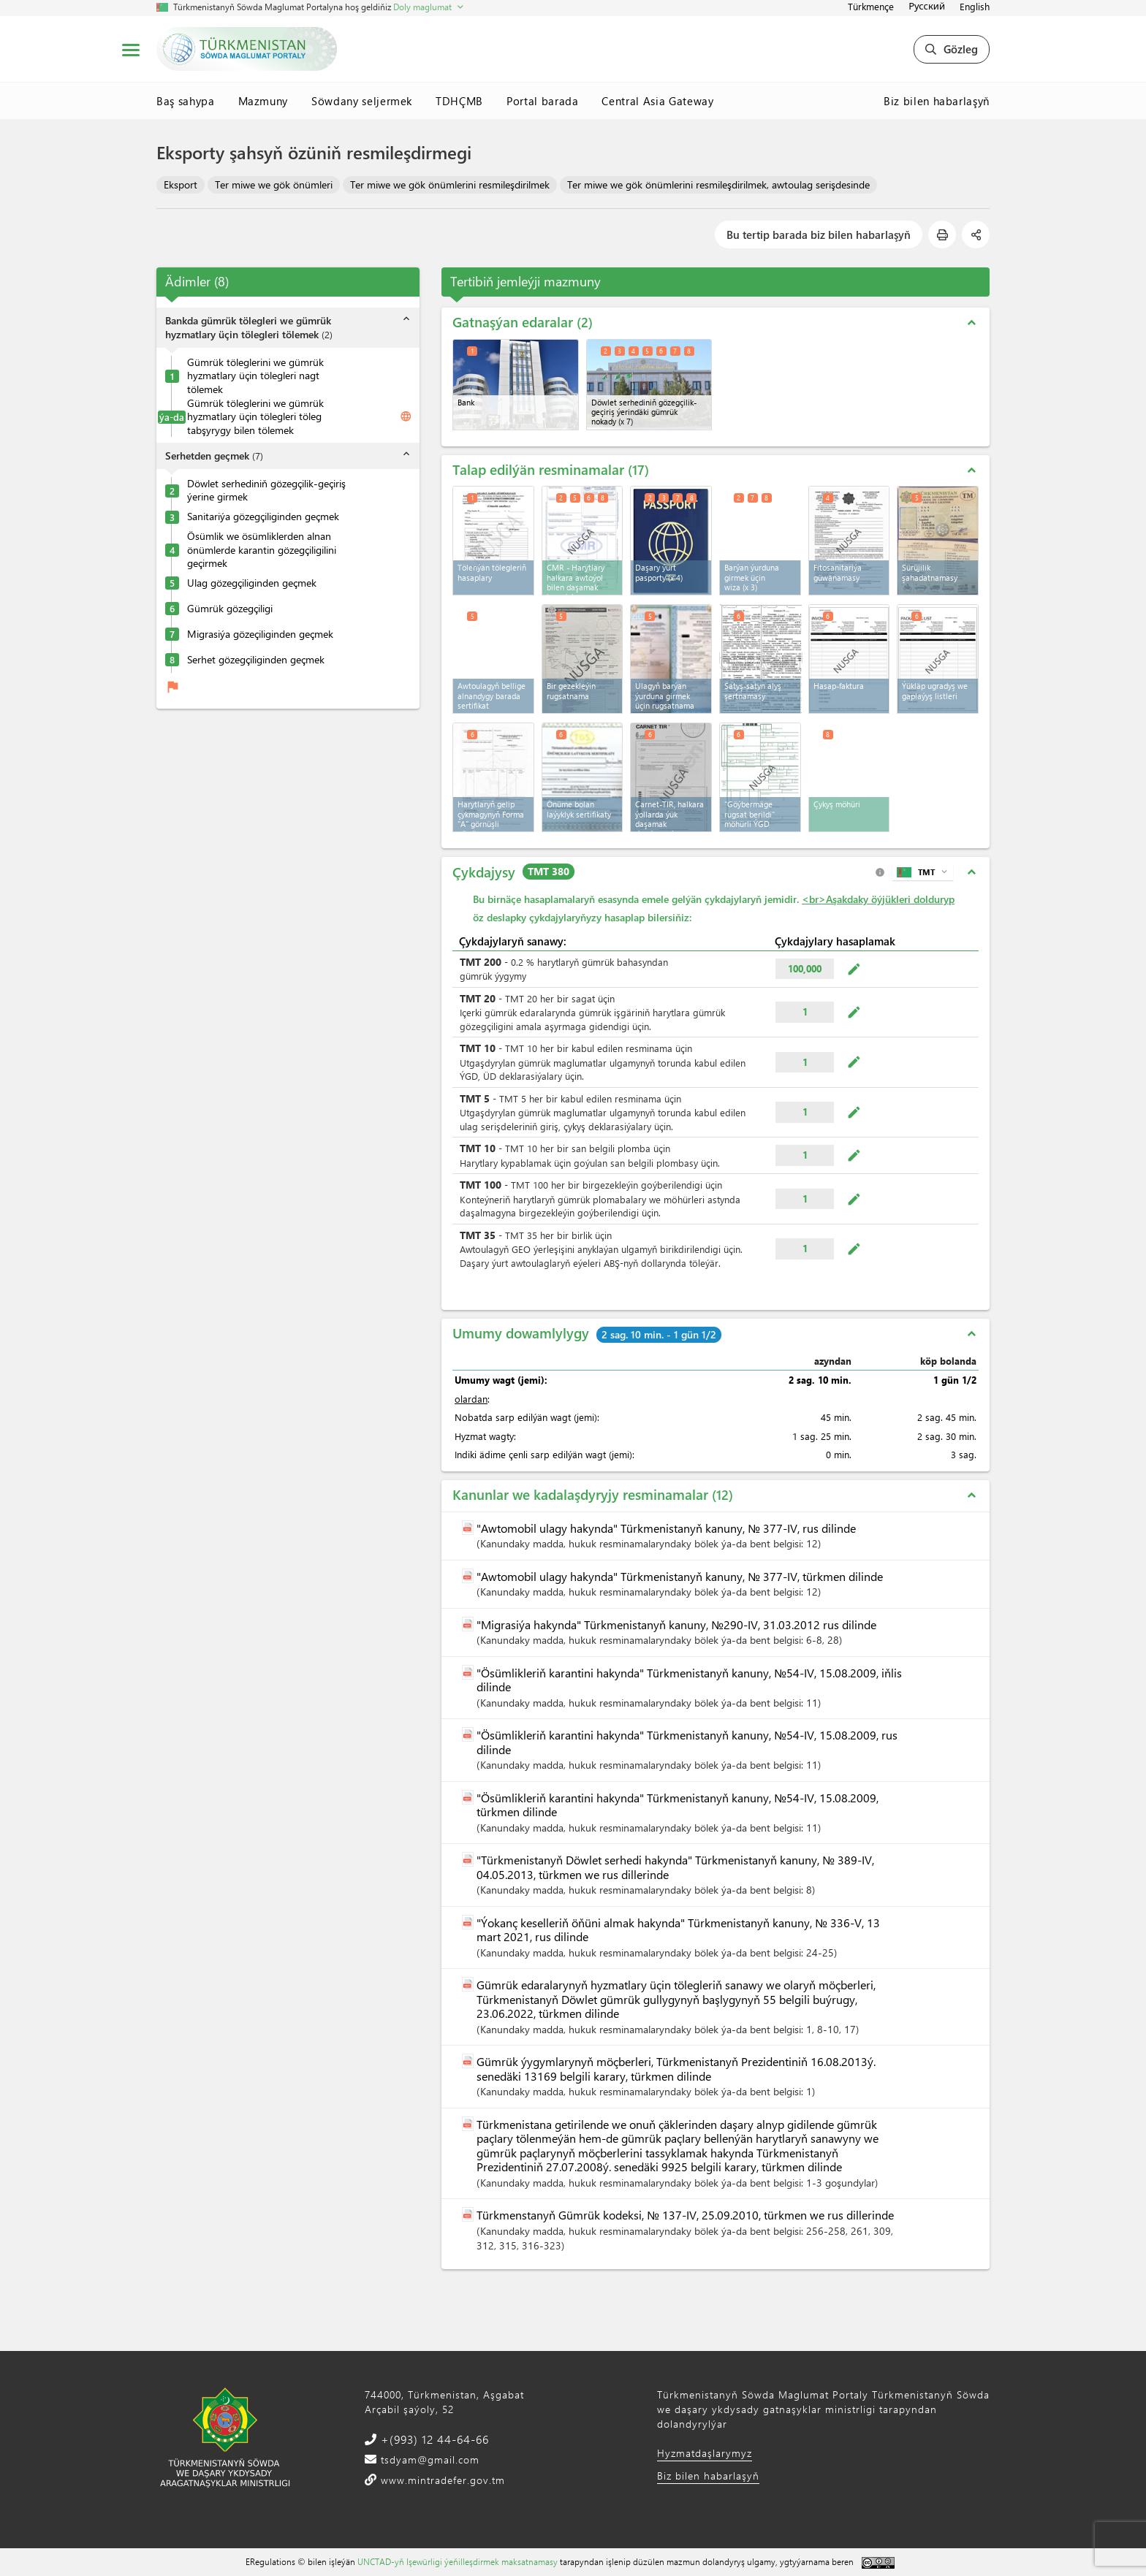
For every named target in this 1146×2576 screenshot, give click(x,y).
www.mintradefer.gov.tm (441, 2480)
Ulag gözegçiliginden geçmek (251, 583)
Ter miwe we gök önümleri (274, 184)
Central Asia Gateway (657, 101)
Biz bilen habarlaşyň (937, 101)
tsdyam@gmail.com (428, 2459)
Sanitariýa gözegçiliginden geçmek (263, 516)
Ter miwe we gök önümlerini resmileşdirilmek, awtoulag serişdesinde (718, 184)
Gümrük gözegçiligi (230, 608)
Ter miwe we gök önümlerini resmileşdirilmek (450, 184)
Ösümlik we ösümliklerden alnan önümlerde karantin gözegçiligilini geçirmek (261, 550)
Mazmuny (263, 101)
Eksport (180, 184)
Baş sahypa (185, 101)
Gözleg (951, 49)
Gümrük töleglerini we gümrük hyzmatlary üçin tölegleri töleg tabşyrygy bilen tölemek (255, 417)
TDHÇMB (459, 101)
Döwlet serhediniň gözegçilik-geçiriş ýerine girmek (266, 490)
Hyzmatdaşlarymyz (704, 2453)
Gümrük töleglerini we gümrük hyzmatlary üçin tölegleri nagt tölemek (255, 376)
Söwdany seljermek (361, 101)
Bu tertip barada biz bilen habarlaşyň (818, 234)
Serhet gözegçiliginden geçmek (256, 659)
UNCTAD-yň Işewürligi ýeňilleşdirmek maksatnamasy (457, 2561)
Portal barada (542, 101)
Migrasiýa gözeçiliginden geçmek (260, 634)
